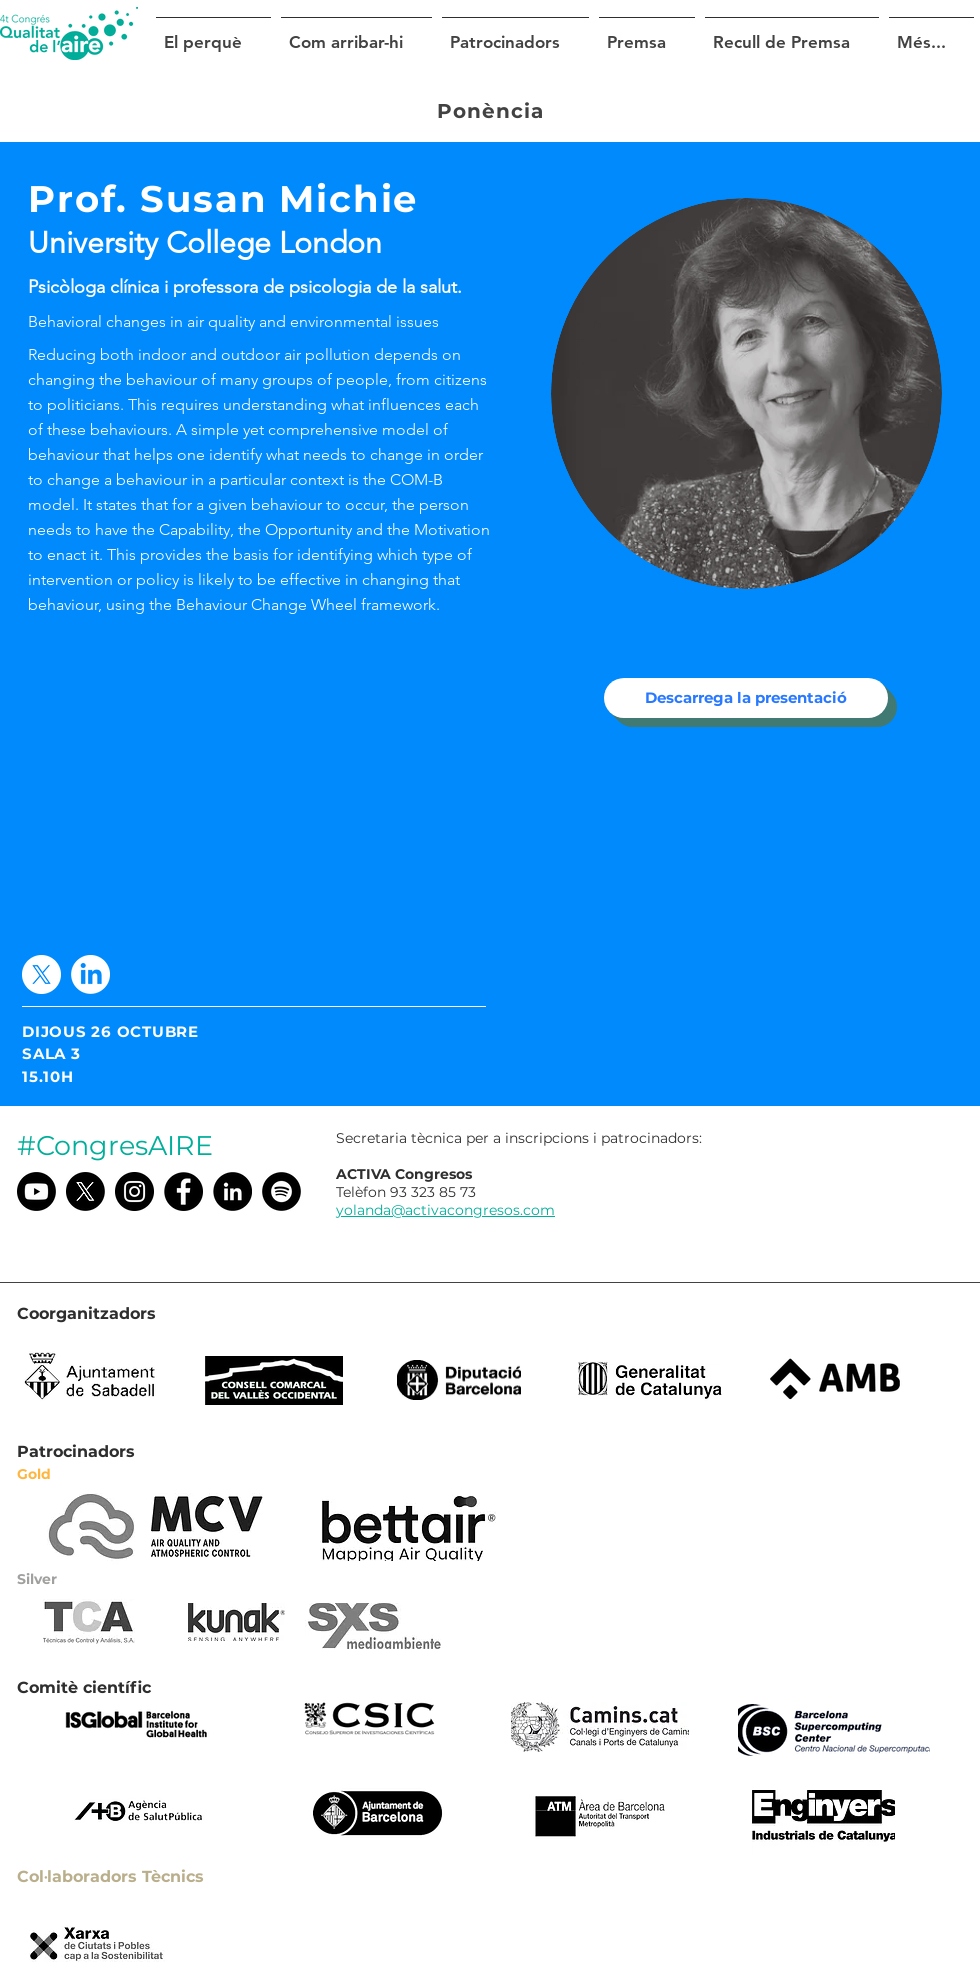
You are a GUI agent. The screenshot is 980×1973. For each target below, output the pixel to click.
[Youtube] (36, 1191)
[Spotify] (281, 1191)
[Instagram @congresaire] (134, 1191)
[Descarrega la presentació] (746, 698)
